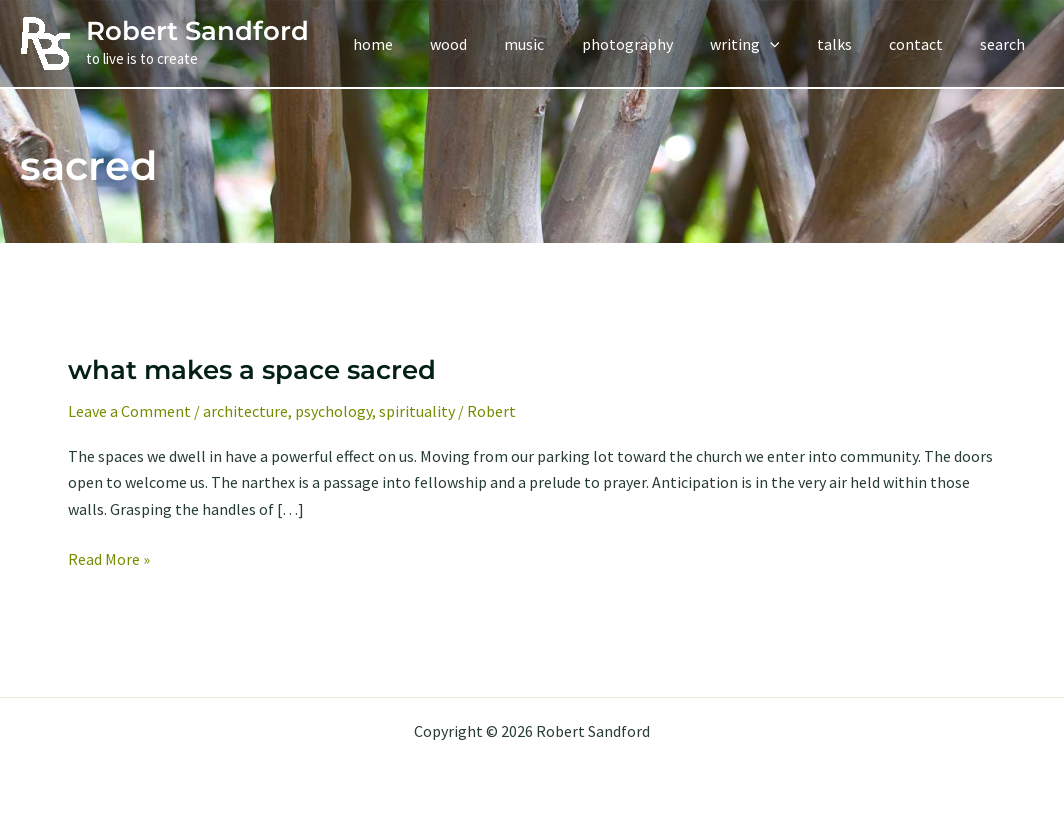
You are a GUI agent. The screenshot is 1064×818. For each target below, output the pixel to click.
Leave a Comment (129, 411)
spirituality (417, 411)
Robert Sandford (197, 31)
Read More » (109, 559)
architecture (245, 411)
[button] (763, 44)
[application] (788, 44)
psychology (333, 411)
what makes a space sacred (252, 370)
